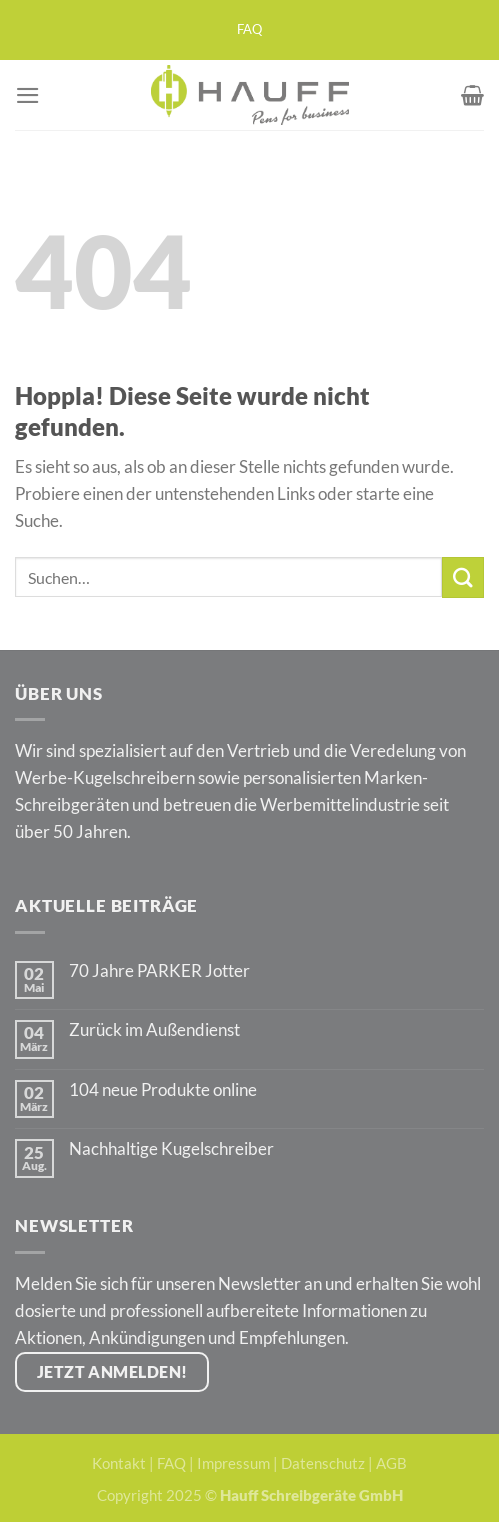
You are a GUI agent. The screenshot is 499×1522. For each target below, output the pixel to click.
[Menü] (28, 95)
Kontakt (119, 1463)
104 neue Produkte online (163, 1090)
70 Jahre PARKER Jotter (159, 971)
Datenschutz (323, 1463)
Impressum (233, 1463)
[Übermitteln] (463, 577)
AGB (391, 1463)
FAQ (249, 29)
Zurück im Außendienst (154, 1030)
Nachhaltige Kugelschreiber (171, 1149)
